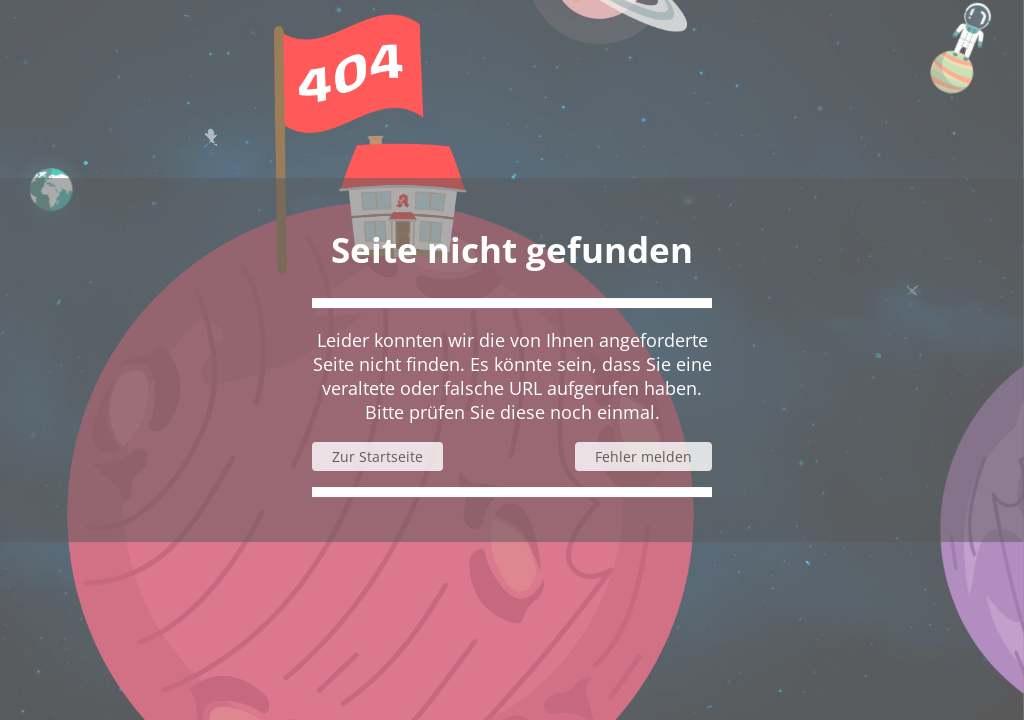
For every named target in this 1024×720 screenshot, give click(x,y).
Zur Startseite (377, 456)
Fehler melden (643, 456)
